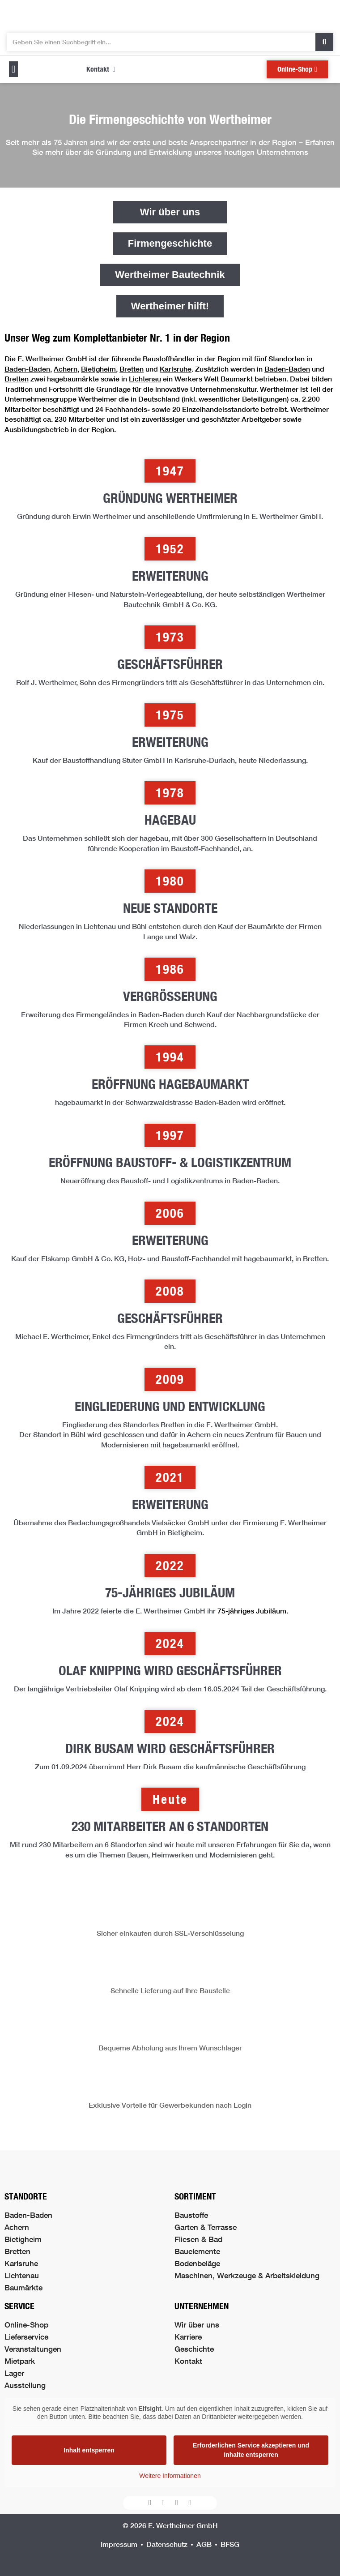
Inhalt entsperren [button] (89, 2450)
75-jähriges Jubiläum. (252, 1610)
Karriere (188, 2336)
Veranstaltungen (32, 2348)
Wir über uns (196, 2324)
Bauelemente (197, 2251)
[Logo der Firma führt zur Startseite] (170, 14)
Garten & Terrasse (205, 2227)
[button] (13, 69)
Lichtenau (145, 378)
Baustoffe (191, 2215)
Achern (65, 368)
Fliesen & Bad (198, 2239)
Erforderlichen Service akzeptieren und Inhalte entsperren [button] (251, 2450)
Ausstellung (25, 2385)
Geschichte (194, 2348)
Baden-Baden (27, 368)
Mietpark (19, 2361)
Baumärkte (23, 2287)
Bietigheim (98, 368)
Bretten (131, 368)
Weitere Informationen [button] (169, 2475)
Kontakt (188, 2361)
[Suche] (324, 42)
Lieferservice (26, 2336)
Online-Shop (26, 2324)
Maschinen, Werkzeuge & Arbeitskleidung (246, 2275)
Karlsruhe (175, 368)
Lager (14, 2373)
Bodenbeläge (197, 2263)
